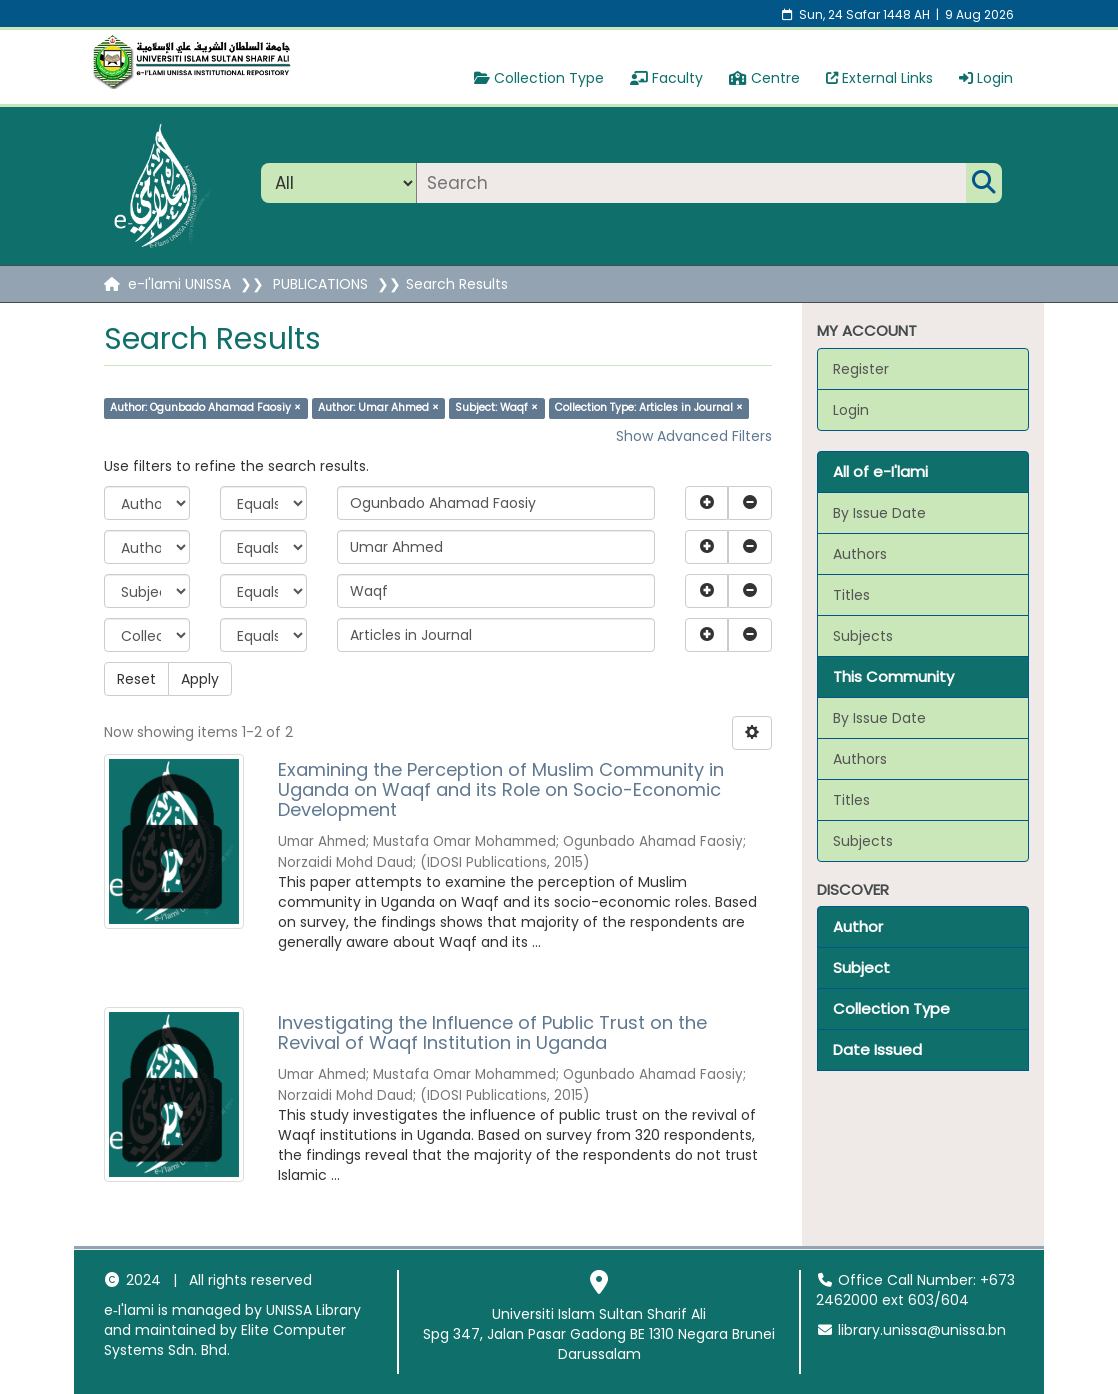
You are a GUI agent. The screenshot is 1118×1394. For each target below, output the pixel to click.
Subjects (863, 636)
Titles (851, 595)
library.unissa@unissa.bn (911, 1330)
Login (986, 78)
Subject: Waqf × (496, 407)
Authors (860, 554)
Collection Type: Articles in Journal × (649, 407)
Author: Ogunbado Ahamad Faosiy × (205, 407)
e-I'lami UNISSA (179, 284)
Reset (136, 679)
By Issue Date (879, 513)
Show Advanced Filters (694, 436)
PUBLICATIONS (320, 284)
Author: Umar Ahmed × (378, 407)
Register (861, 369)
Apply (200, 679)
